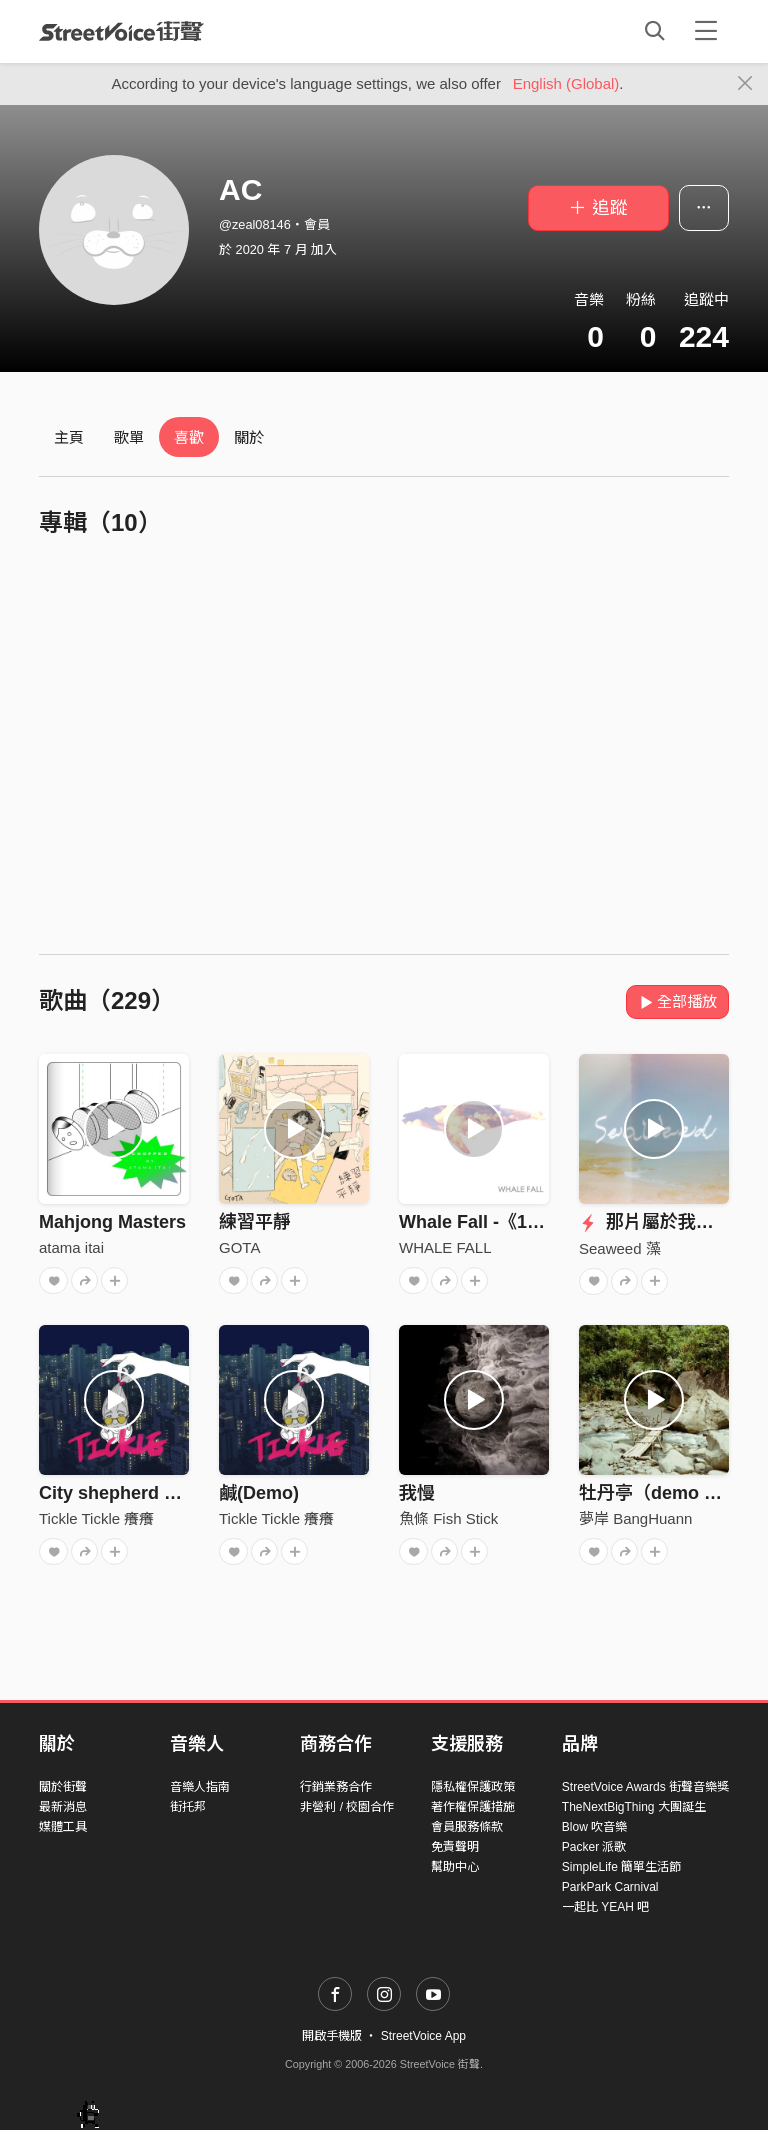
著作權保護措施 (473, 1807)
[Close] (745, 84)
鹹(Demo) (259, 1493)
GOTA (239, 1247)
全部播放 (677, 1001)
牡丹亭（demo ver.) (660, 1493)
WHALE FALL (445, 1247)
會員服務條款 (467, 1827)
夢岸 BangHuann (635, 1518)
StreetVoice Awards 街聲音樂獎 (645, 1787)
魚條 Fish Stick (448, 1518)
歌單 (129, 437)
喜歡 (189, 437)
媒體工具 (63, 1827)
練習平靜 (255, 1222)
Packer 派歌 (594, 1847)
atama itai (71, 1247)
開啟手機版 (332, 2036)
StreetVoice (121, 31)
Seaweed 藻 (620, 1248)
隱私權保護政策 (473, 1787)
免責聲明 (455, 1847)
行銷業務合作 (336, 1787)
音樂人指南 (200, 1787)
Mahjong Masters (112, 1222)
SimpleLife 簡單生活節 (621, 1867)
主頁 (69, 437)
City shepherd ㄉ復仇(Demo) (159, 1493)
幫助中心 (455, 1867)
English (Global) (566, 83)
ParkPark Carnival (610, 1887)
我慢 (417, 1493)
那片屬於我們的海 (664, 1222)
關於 (249, 437)
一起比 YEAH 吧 (605, 1907)
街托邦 (188, 1807)
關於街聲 (63, 1787)
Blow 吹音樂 (594, 1827)
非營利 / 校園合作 (347, 1807)
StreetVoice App (423, 2036)
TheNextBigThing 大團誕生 (634, 1807)
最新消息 (63, 1807)
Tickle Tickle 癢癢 (96, 1518)
